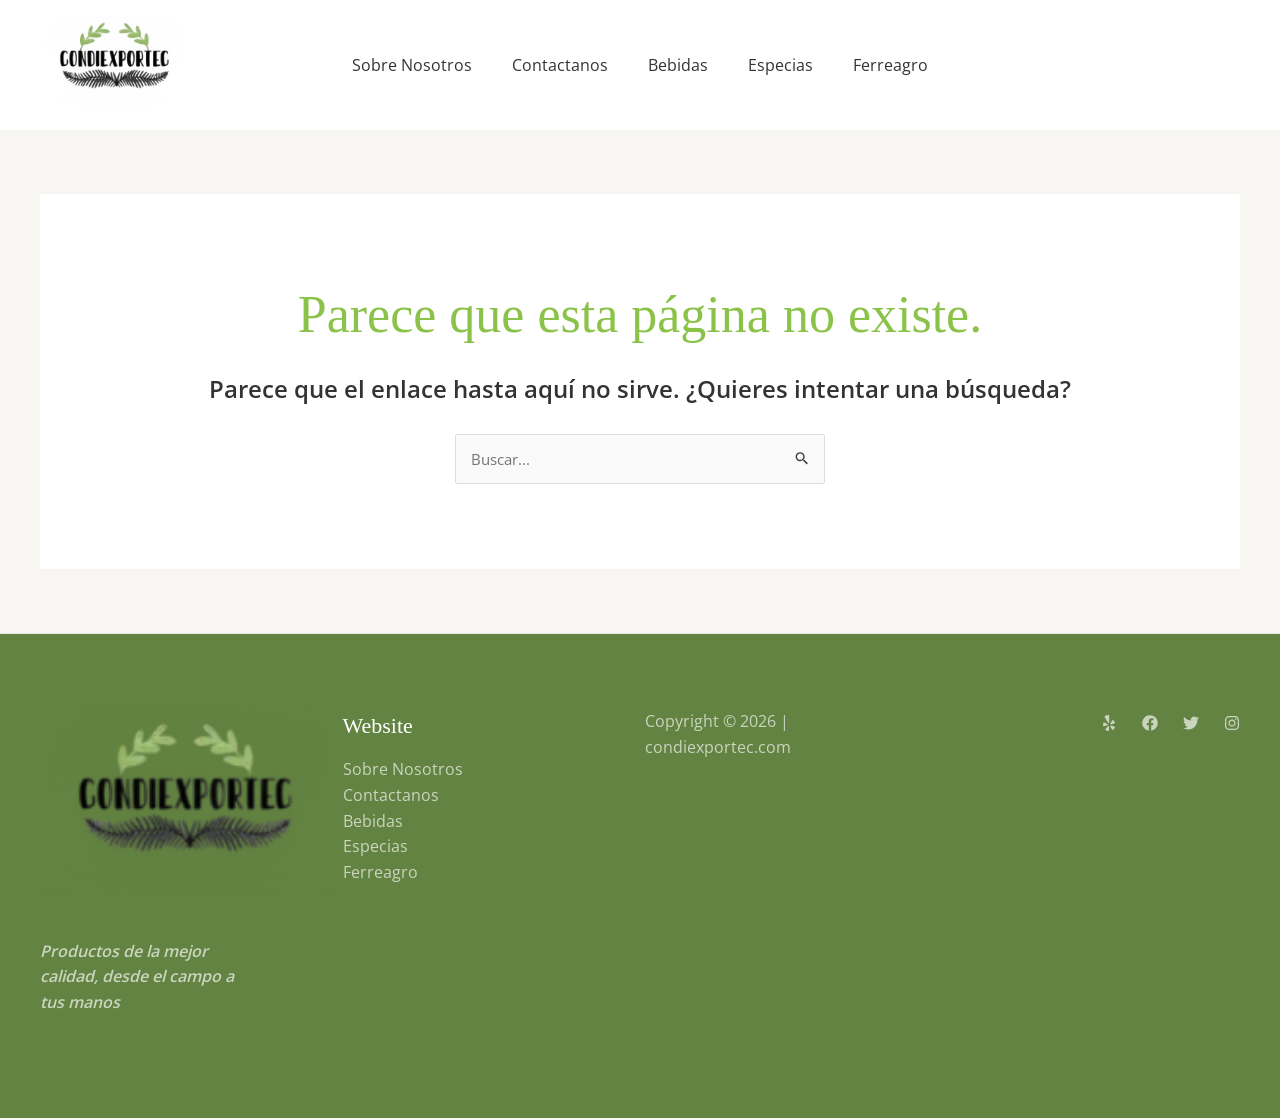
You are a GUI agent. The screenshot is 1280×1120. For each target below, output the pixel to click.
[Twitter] (1191, 724)
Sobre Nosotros (412, 65)
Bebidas (678, 65)
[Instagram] (1232, 724)
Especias (780, 65)
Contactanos (560, 65)
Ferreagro (890, 65)
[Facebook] (1150, 724)
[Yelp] (1109, 724)
